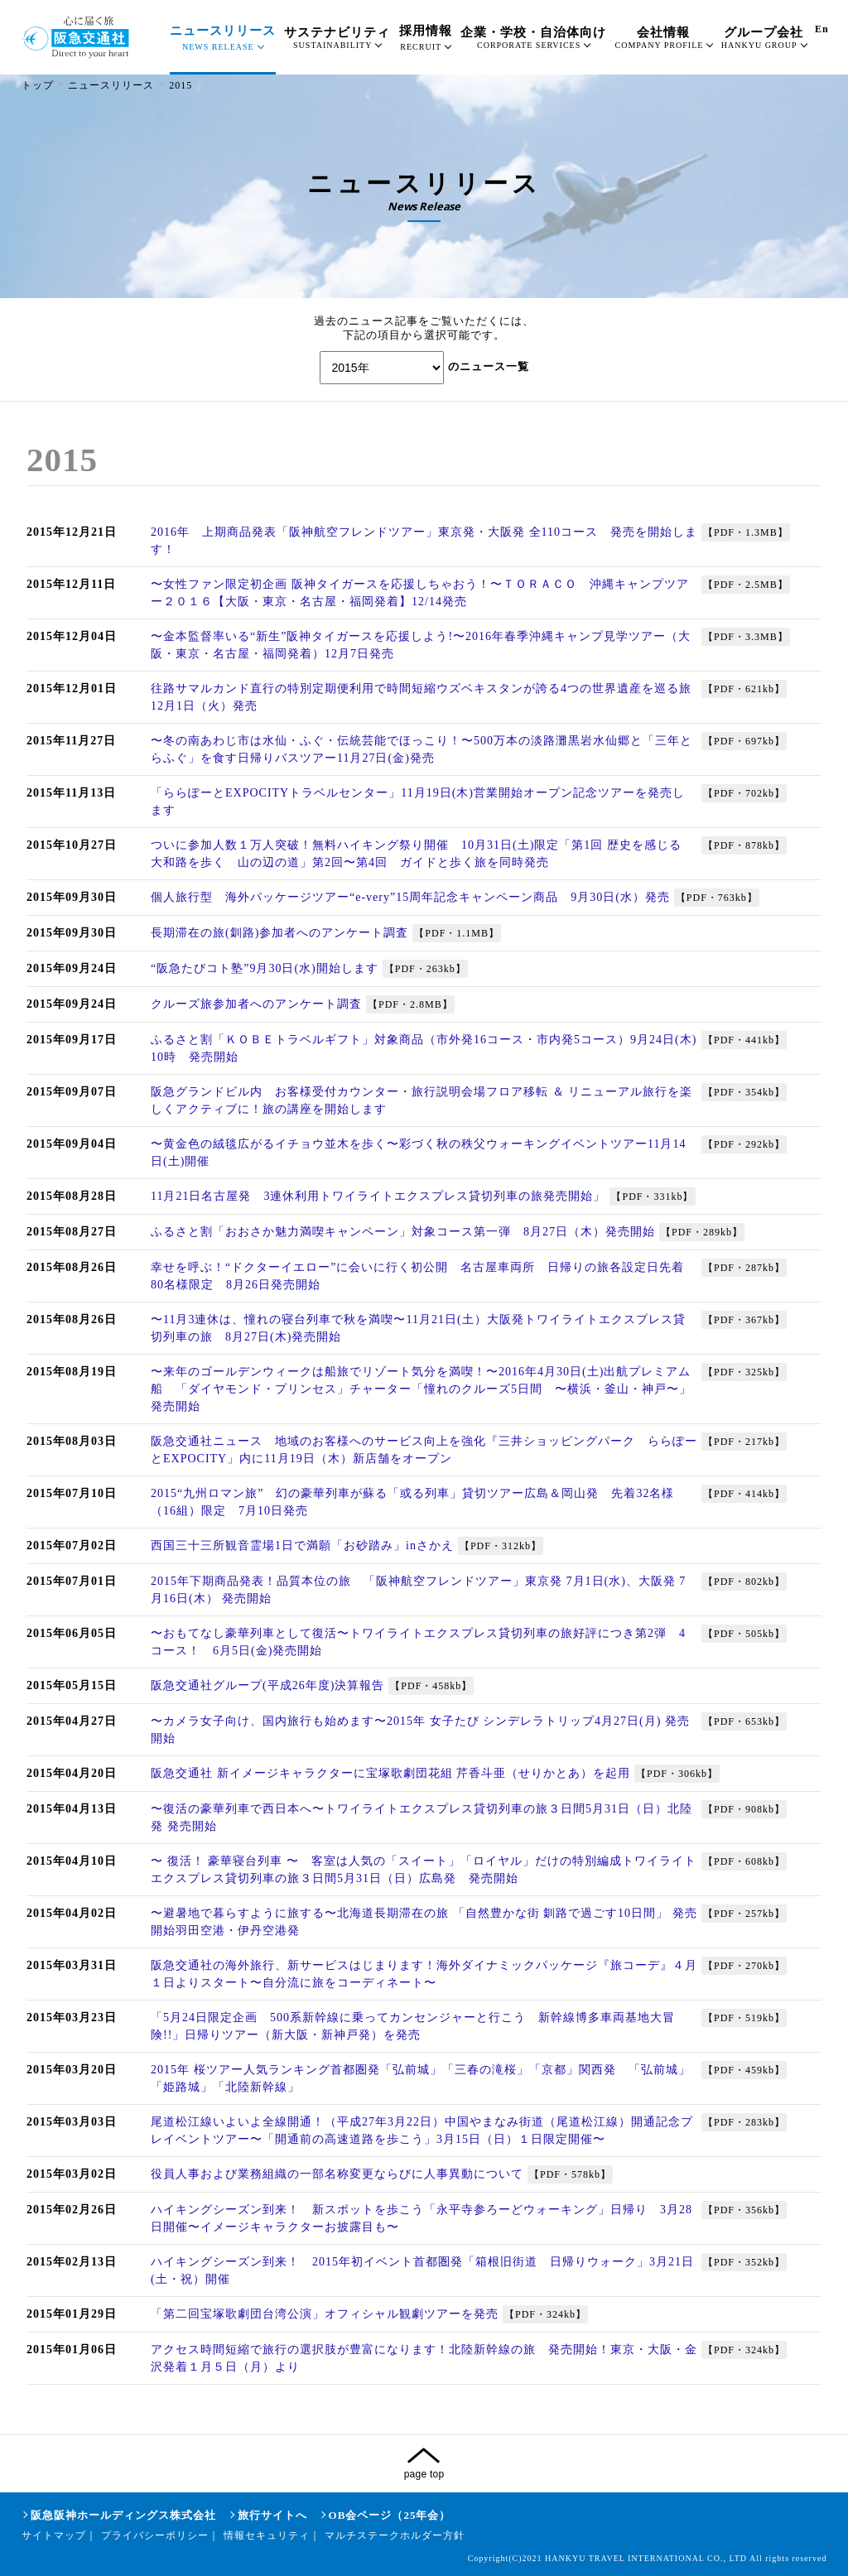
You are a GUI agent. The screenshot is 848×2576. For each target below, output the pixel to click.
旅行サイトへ (272, 2515)
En (822, 29)
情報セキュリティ (267, 2535)
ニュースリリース (111, 85)
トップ (38, 85)
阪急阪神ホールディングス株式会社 (123, 2515)
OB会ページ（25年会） (390, 2515)
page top (424, 2474)
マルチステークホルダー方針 (395, 2535)
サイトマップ (54, 2535)
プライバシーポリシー (155, 2535)
